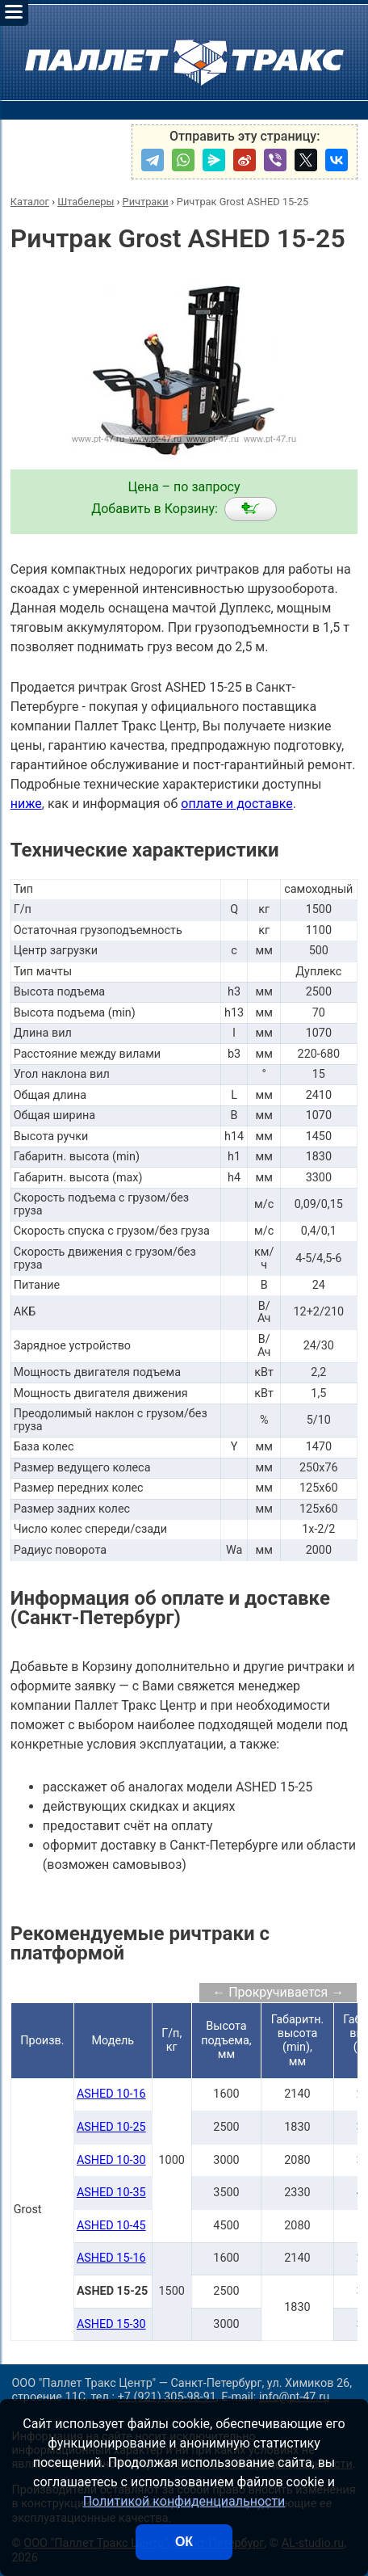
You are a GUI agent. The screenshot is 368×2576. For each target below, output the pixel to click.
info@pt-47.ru (294, 2397)
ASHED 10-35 (111, 2192)
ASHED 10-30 (111, 2160)
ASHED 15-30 (111, 2324)
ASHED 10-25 (111, 2127)
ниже (26, 803)
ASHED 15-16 (111, 2258)
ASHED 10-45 (111, 2226)
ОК (184, 2542)
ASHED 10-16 (111, 2094)
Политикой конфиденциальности (184, 2501)
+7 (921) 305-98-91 (167, 2397)
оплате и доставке (237, 803)
